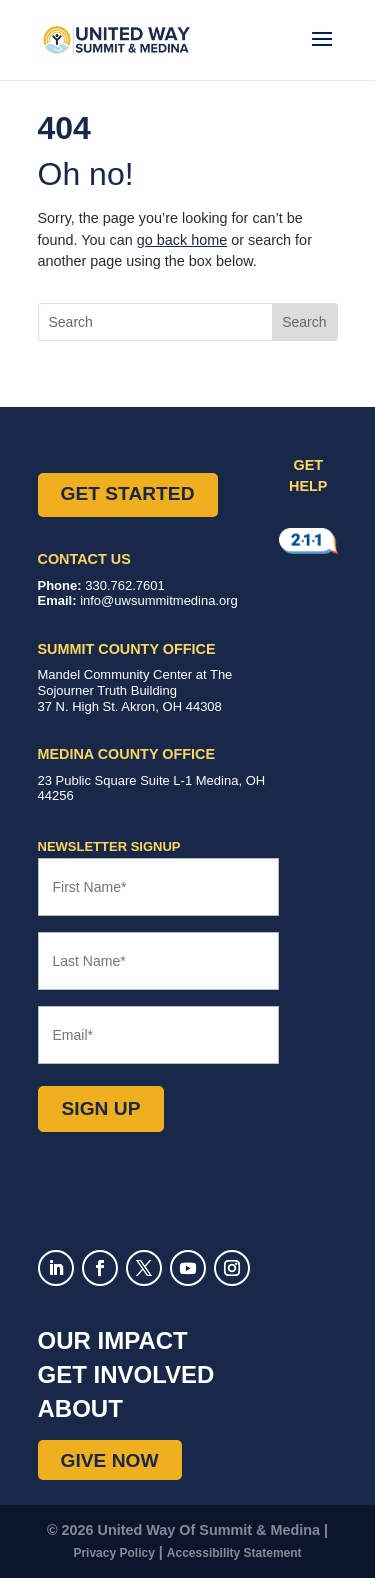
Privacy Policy (113, 1553)
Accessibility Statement (234, 1553)
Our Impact (113, 1340)
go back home (182, 240)
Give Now (110, 1459)
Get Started (128, 493)
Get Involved (126, 1374)
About (80, 1408)
